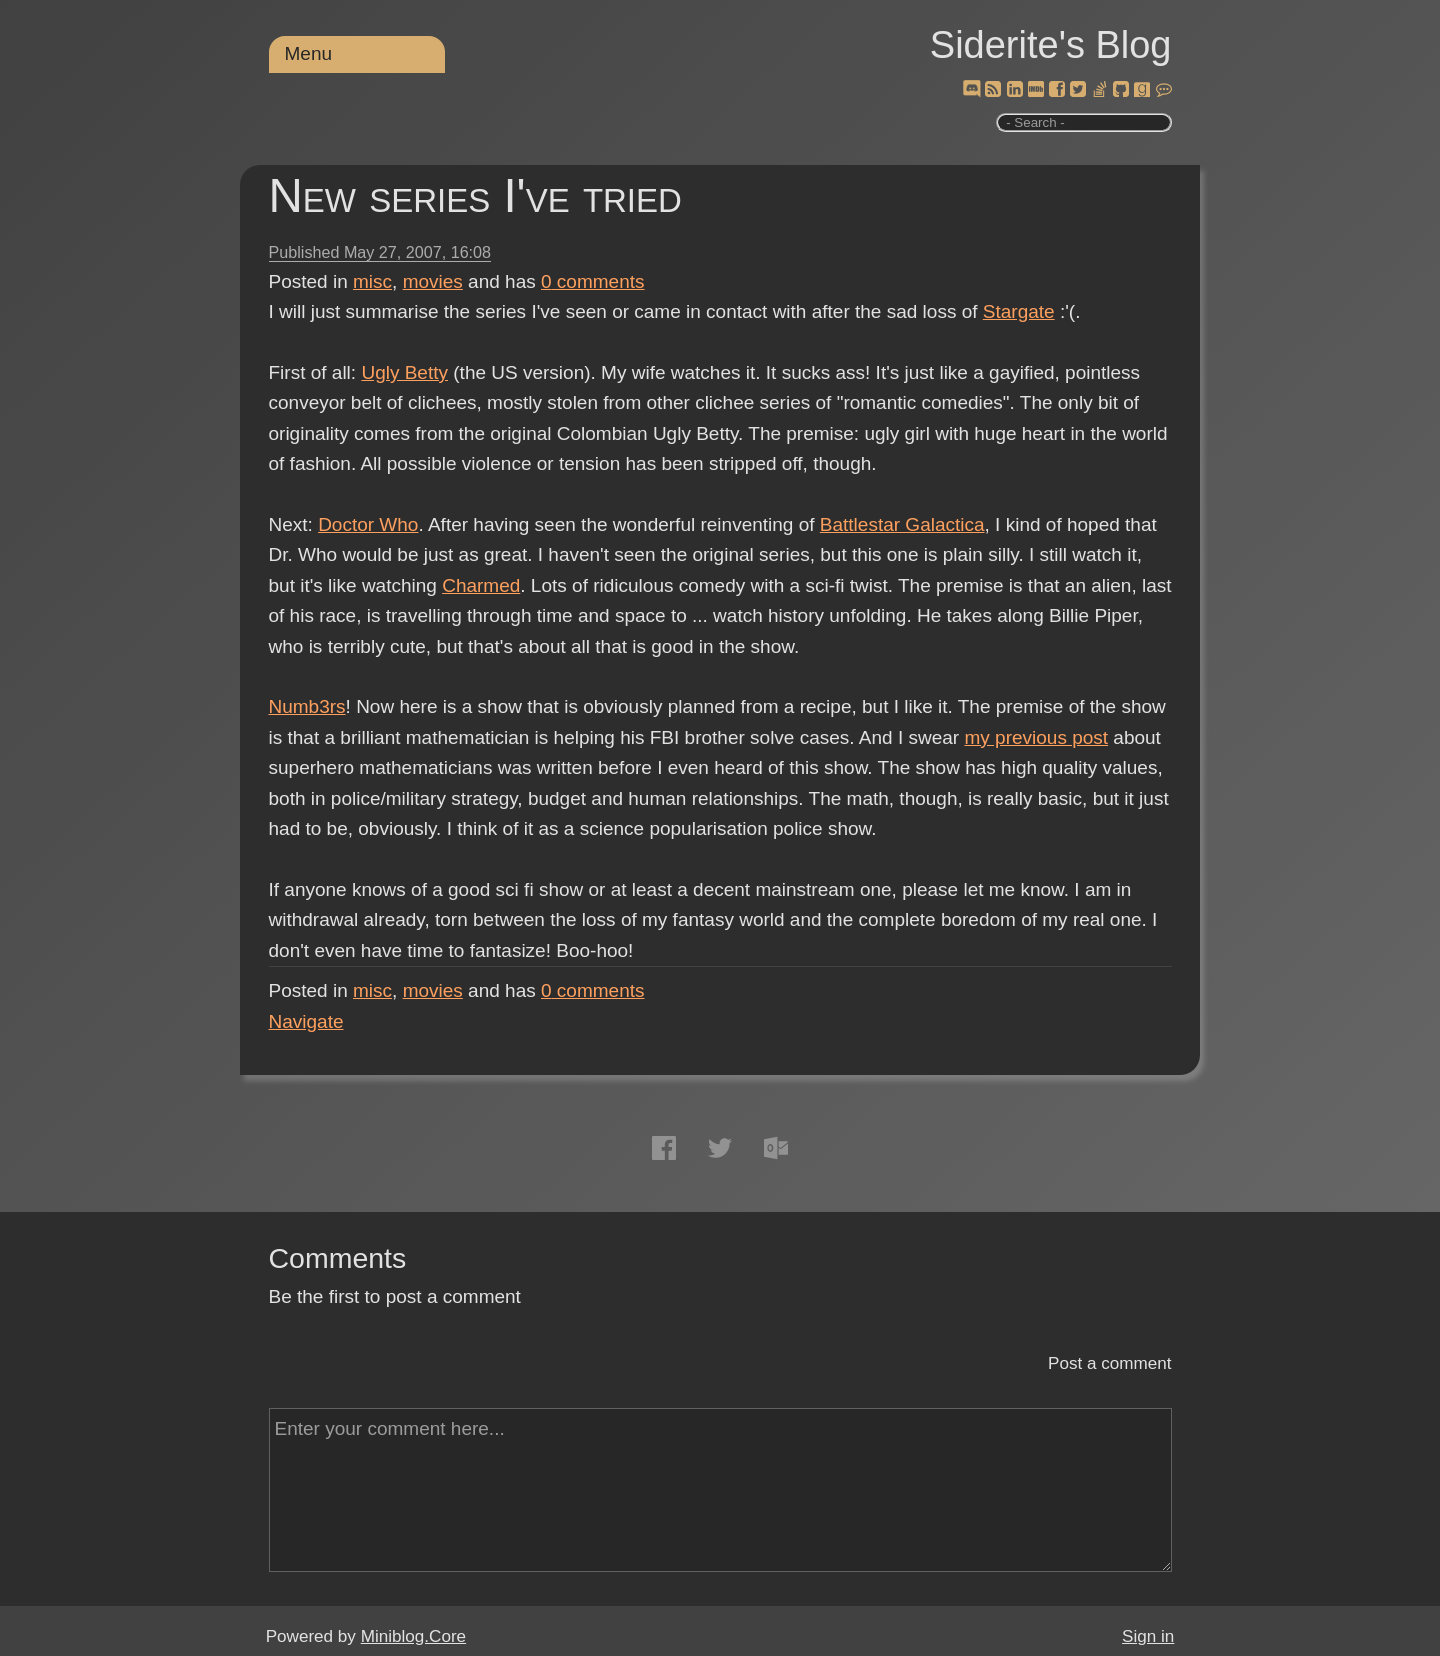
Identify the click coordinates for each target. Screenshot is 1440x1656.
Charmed (481, 585)
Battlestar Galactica (902, 524)
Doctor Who (368, 524)
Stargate (1019, 311)
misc (372, 281)
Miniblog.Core (413, 1636)
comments (593, 281)
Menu (309, 53)
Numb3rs (307, 706)
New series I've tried (475, 195)
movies (433, 281)
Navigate (306, 1021)
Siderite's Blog (1051, 45)
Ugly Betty (404, 372)
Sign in (1148, 1636)
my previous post (1036, 737)
